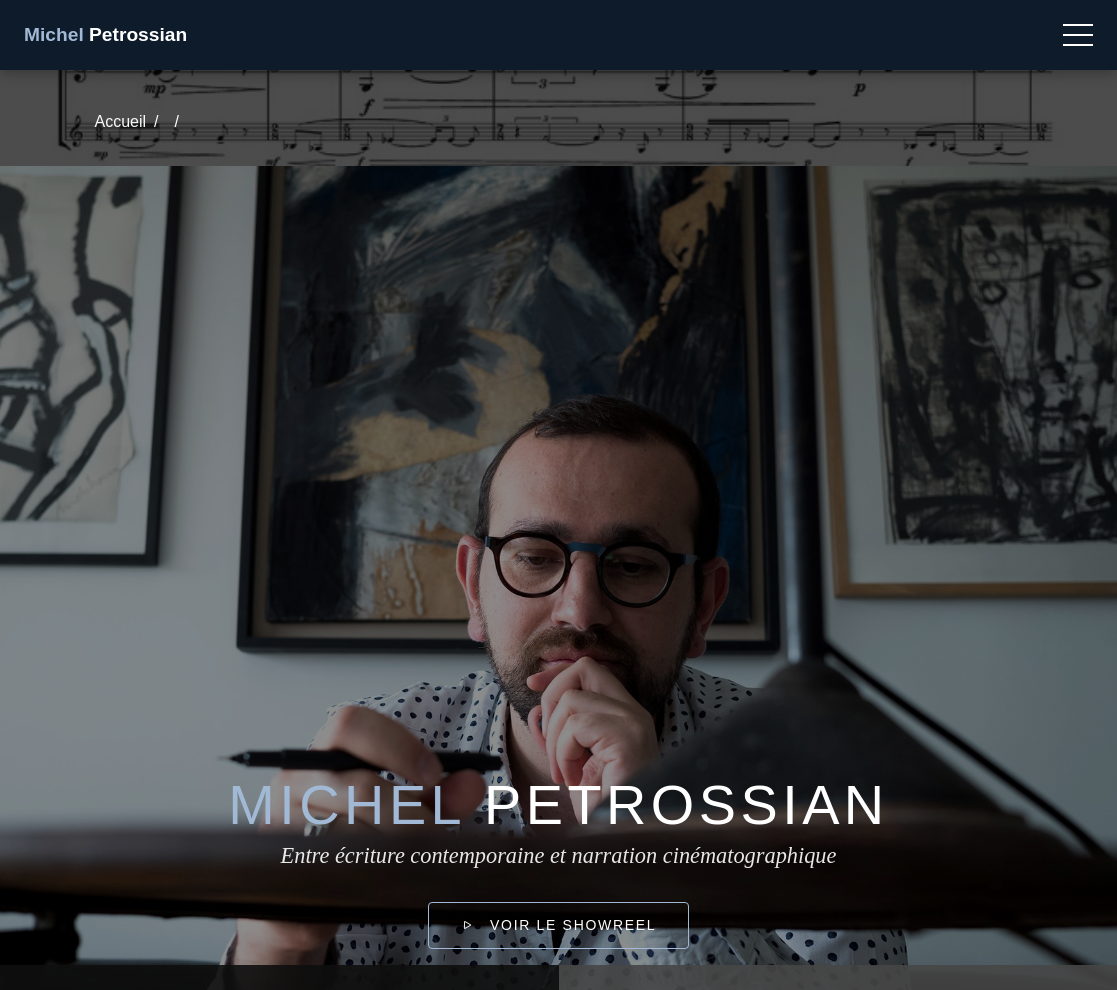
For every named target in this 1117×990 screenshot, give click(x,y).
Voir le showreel (558, 925)
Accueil (121, 121)
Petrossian (105, 34)
